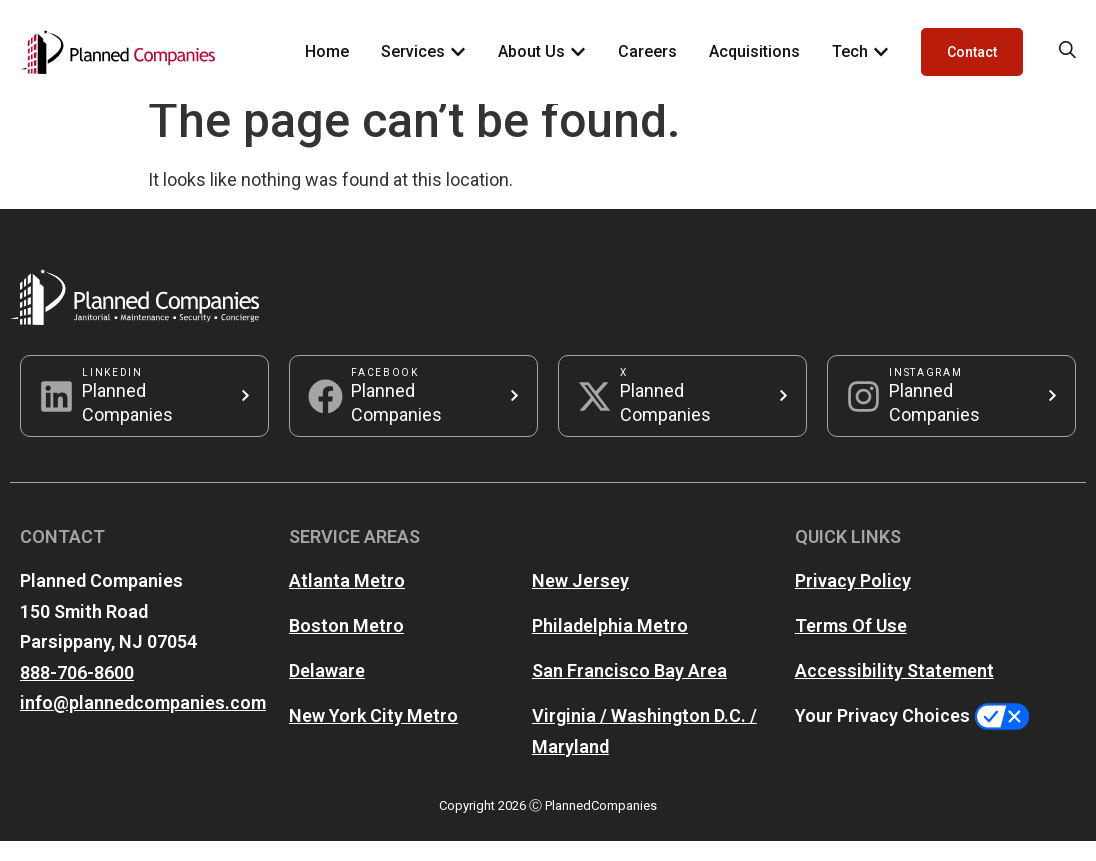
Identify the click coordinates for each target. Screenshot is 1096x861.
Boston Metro (346, 645)
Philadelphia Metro (610, 645)
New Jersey (580, 600)
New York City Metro (373, 735)
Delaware (327, 690)
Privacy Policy (853, 600)
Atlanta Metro (347, 600)
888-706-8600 (77, 692)
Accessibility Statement (894, 690)
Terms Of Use (851, 645)
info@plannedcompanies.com (143, 722)
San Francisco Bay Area (629, 690)
